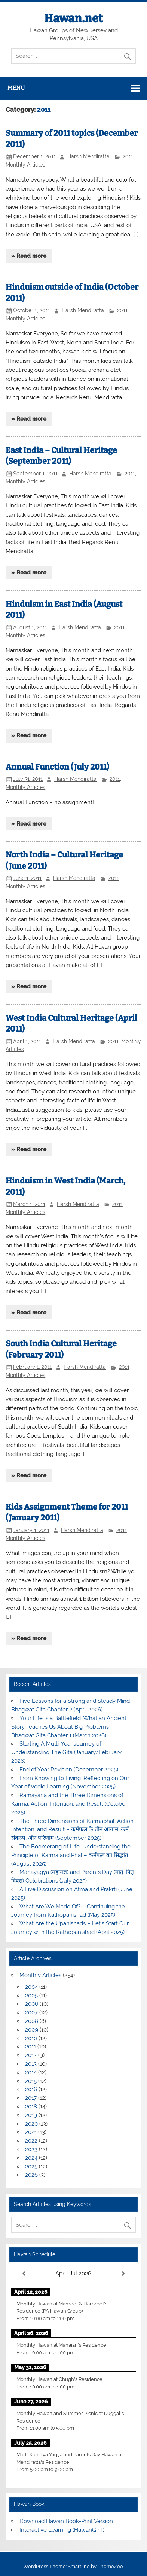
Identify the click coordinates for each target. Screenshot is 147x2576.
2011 (128, 156)
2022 (31, 2140)
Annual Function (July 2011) (57, 767)
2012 (31, 2055)
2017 (31, 2098)
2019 (31, 2115)
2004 (31, 1987)
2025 (31, 2166)
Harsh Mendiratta (88, 156)
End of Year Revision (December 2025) (68, 1769)
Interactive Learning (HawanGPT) (61, 2529)
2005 (31, 1995)
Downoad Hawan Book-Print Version (66, 2521)
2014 (31, 2072)
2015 (31, 2081)
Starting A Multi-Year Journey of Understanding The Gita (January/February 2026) (66, 1752)
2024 (31, 2158)
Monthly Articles (25, 165)
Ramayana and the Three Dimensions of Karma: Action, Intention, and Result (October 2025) (69, 1804)
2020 (31, 2123)
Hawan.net (73, 18)
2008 (31, 2021)
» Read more (28, 256)
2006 (31, 2003)
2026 (31, 2174)
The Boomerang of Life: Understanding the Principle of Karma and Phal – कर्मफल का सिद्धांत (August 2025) (70, 1855)
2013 (31, 2063)
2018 (31, 2106)
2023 (31, 2149)
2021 (31, 2132)
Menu (16, 87)
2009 (31, 2029)
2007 (31, 2012)
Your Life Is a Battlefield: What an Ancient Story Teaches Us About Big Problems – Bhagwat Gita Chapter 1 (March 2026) (68, 1727)
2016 (31, 2089)
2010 (31, 2038)
